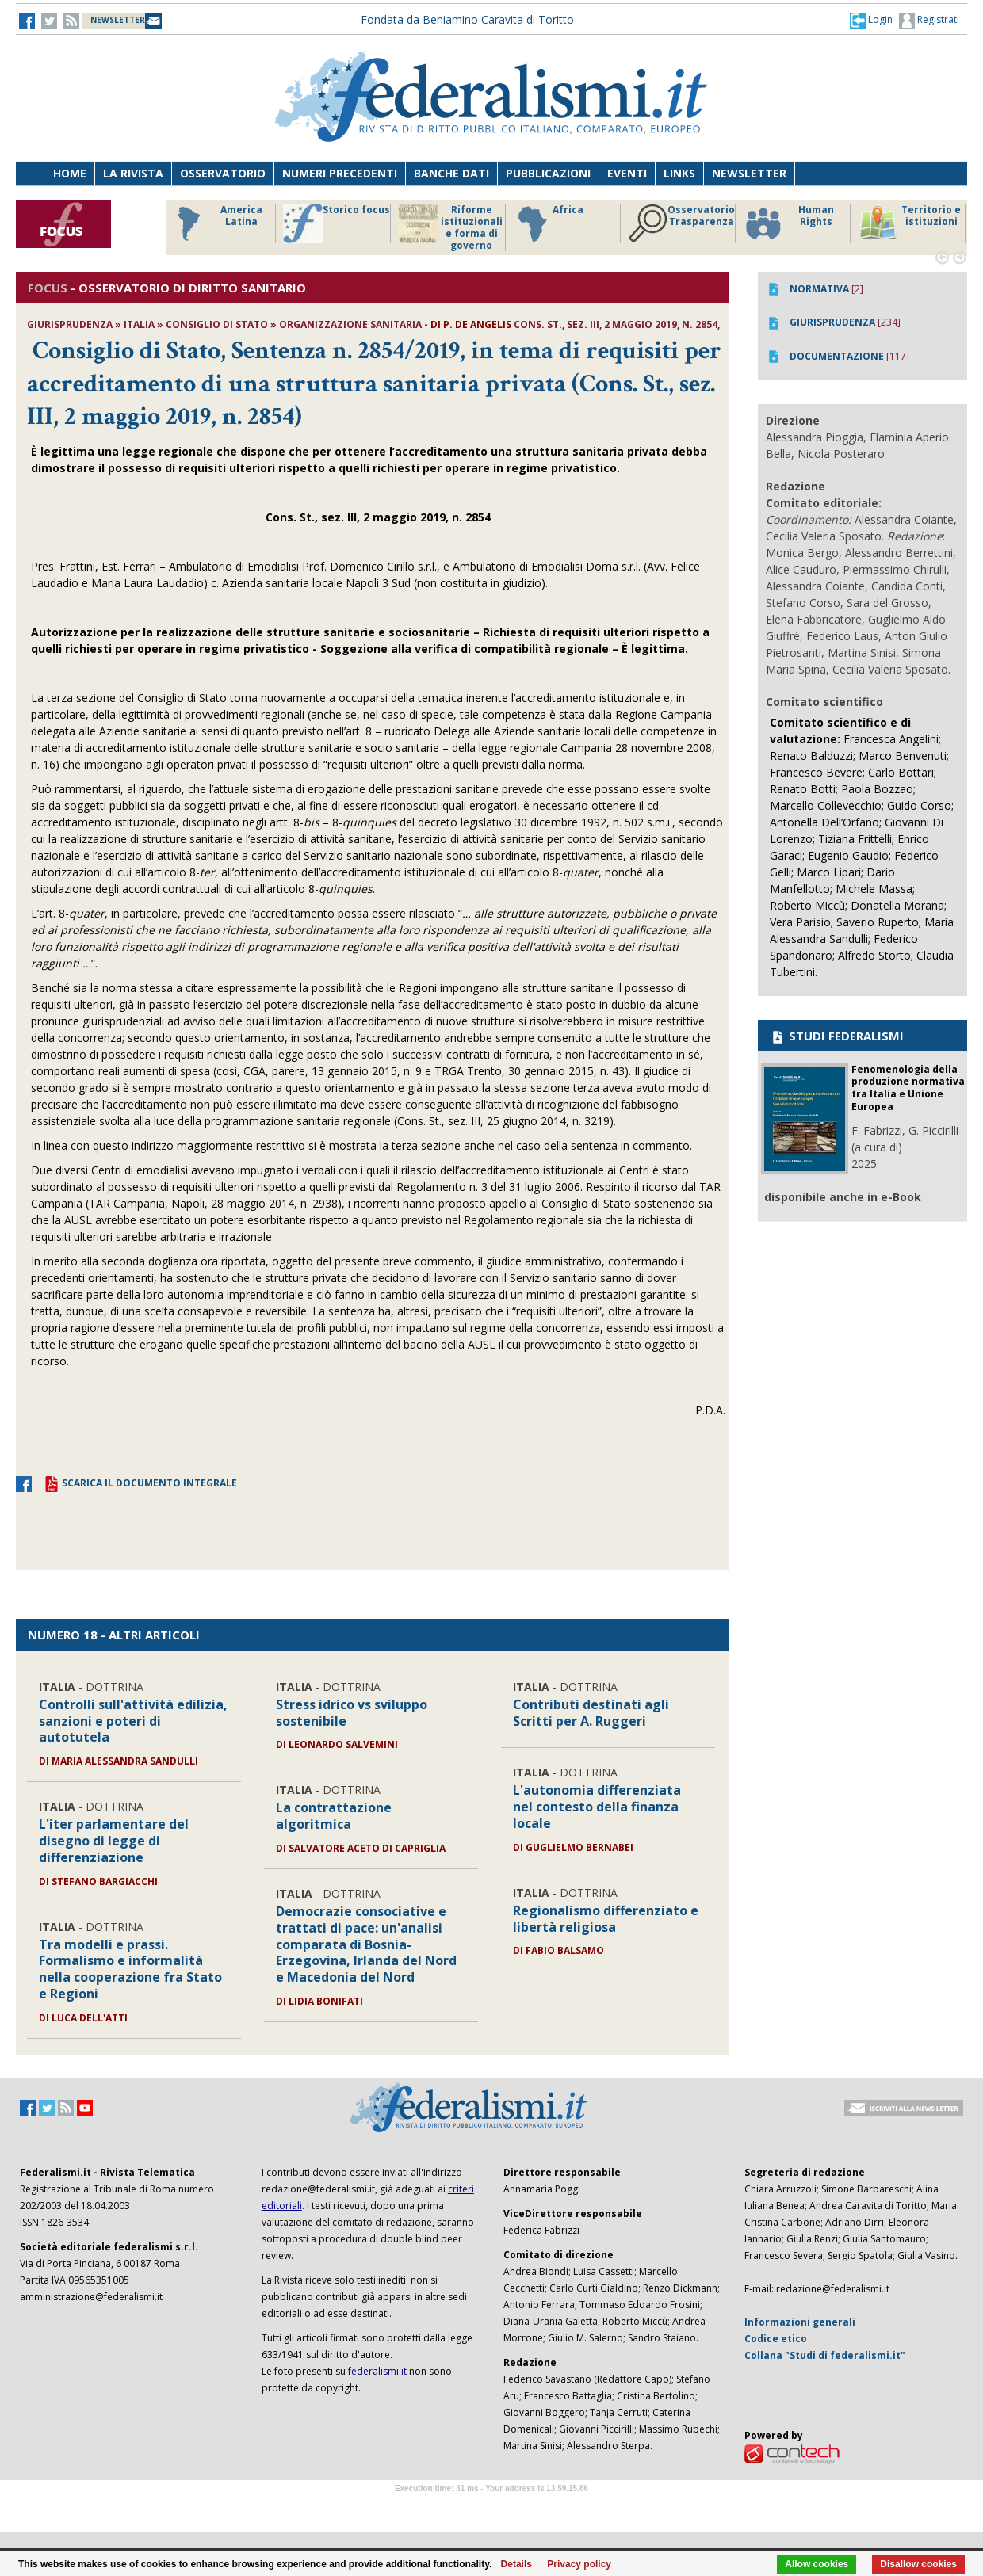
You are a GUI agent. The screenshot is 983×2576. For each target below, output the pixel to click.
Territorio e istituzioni (909, 223)
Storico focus (336, 223)
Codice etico (775, 2338)
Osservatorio (223, 173)
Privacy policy (579, 2564)
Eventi (627, 173)
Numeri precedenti (339, 173)
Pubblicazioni (548, 173)
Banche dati (451, 173)
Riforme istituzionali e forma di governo (450, 227)
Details (516, 2564)
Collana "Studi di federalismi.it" (824, 2355)
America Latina (215, 223)
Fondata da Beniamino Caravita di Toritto (467, 19)
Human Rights (788, 223)
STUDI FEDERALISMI (837, 1036)
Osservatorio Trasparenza (681, 223)
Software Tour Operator (491, 2506)
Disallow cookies (918, 2564)
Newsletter (749, 173)
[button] (871, 20)
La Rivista (133, 173)
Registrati (929, 21)
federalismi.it (377, 2371)
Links (679, 173)
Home (69, 173)
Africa (548, 223)
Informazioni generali (799, 2322)
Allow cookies (816, 2564)
